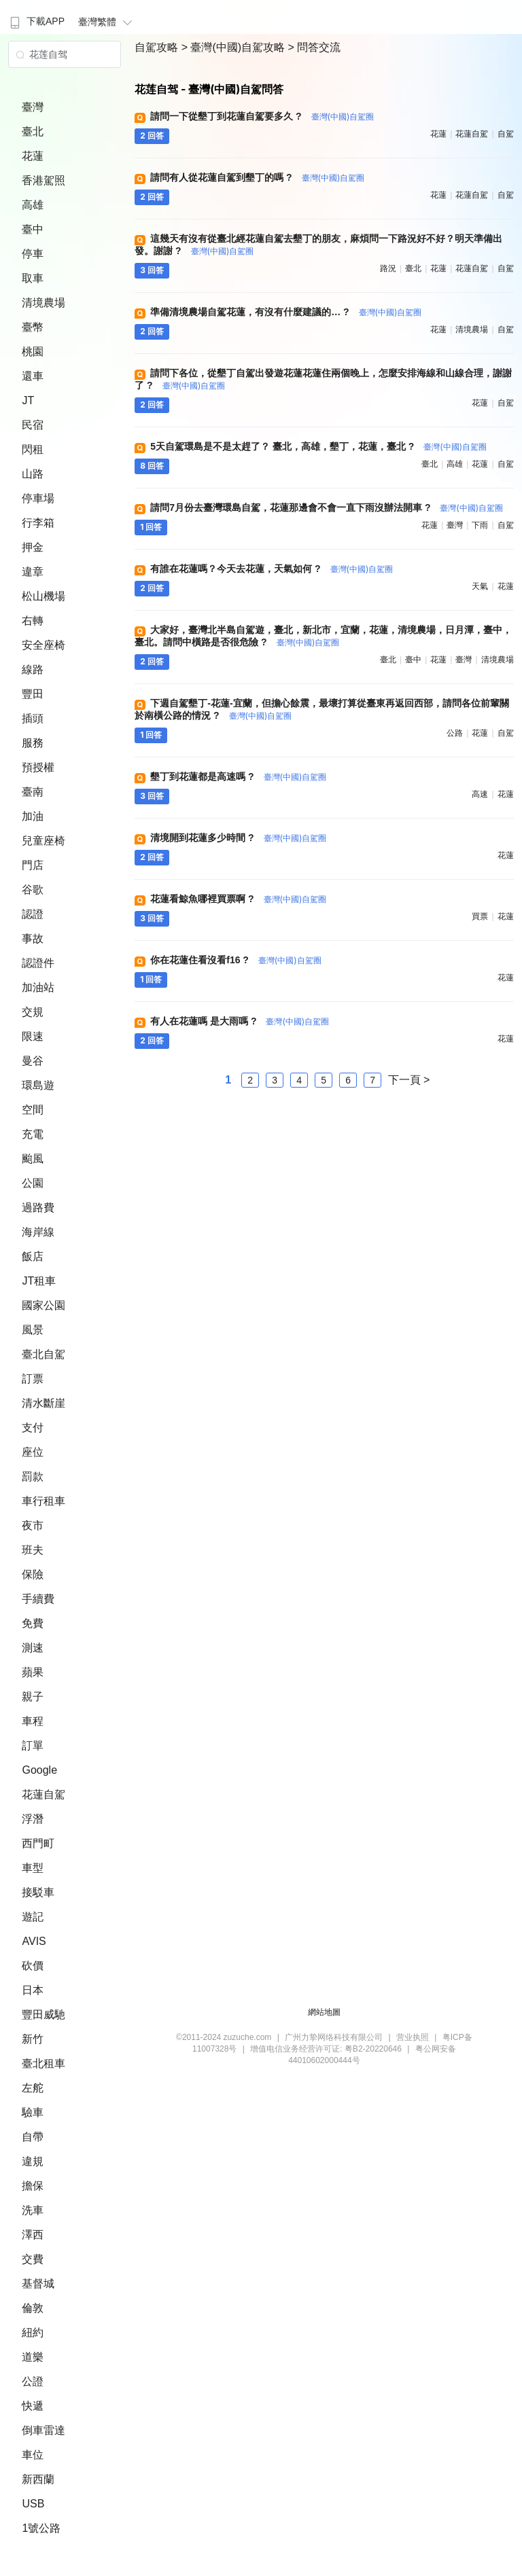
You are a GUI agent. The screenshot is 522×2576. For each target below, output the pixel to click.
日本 (33, 1990)
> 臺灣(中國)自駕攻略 (234, 47)
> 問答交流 (314, 47)
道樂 (33, 2357)
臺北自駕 (43, 1354)
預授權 (38, 767)
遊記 (33, 1916)
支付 (33, 1427)
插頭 (33, 718)
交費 (33, 2259)
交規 (33, 1012)
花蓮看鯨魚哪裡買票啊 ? (238, 898)
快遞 (33, 2406)
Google (39, 1770)
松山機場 (43, 596)
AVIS (34, 1941)
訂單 (33, 1745)
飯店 (33, 1256)
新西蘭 (38, 2479)
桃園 (33, 351)
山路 (33, 474)
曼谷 (33, 1061)
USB (33, 2503)
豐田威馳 (43, 2014)
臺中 (33, 229)
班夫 (33, 1550)
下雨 (480, 525)
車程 (33, 1721)
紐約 (33, 2332)
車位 (33, 2455)
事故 (33, 938)
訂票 (33, 1378)
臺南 (33, 792)
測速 (33, 1647)
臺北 (33, 131)
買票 (480, 916)
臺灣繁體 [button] (107, 21)
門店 (33, 865)
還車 (33, 376)
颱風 (33, 1158)
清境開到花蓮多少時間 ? (238, 837)
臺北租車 (43, 2063)
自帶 (33, 2137)
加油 (33, 816)
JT (28, 400)
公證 (33, 2381)
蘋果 (33, 1672)
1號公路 (41, 2528)
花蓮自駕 (43, 1794)
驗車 (33, 2112)
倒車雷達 (43, 2430)
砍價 (33, 1965)
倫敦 (33, 2308)
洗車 (33, 2210)
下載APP (36, 21)
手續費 (38, 1599)
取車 (33, 278)
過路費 (38, 1207)
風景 (33, 1330)
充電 (33, 1134)
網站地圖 (324, 2012)
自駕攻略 (158, 47)
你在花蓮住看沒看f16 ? (235, 959)
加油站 (38, 987)
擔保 (33, 2186)
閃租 (33, 449)
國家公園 (43, 1305)
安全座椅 (43, 645)
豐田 (33, 694)
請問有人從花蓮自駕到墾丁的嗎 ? (257, 177)
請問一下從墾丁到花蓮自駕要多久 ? (262, 116)
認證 (33, 914)
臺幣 (33, 327)
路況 (388, 268)
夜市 (33, 1525)
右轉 (33, 620)
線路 (33, 669)
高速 (480, 794)
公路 (455, 733)
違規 (33, 2161)
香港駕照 (43, 180)
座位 (33, 1452)
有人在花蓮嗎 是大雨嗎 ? (239, 1021)
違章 (33, 571)
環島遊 (38, 1085)
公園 (33, 1183)
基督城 (38, 2283)
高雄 (33, 205)
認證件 (38, 963)
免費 (33, 1623)
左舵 (33, 2088)
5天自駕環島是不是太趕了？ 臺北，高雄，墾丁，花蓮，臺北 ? (318, 446)
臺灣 (33, 107)
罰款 (33, 1476)
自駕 (506, 134)
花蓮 (33, 156)
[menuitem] (35, 17)
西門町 (38, 1843)
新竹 (33, 2039)
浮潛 (33, 1819)
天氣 (480, 586)
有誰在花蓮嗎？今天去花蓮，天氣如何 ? (271, 568)
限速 (33, 1036)
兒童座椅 (43, 840)
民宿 (33, 425)
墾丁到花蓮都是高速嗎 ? (238, 776)
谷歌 (33, 889)
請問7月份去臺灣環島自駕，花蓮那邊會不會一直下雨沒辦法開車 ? (326, 507)
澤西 (33, 2234)
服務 (33, 743)
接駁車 (38, 1892)
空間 (33, 1109)
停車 (33, 254)
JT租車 (39, 1281)
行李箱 (38, 523)
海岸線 (38, 1232)
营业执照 (412, 2037)
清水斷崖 (43, 1403)
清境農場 (43, 302)
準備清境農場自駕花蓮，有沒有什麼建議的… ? (285, 311)
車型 (33, 1868)
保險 (33, 1574)
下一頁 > (409, 1080)
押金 (33, 547)
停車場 (38, 498)
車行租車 (43, 1501)
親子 (33, 1696)
